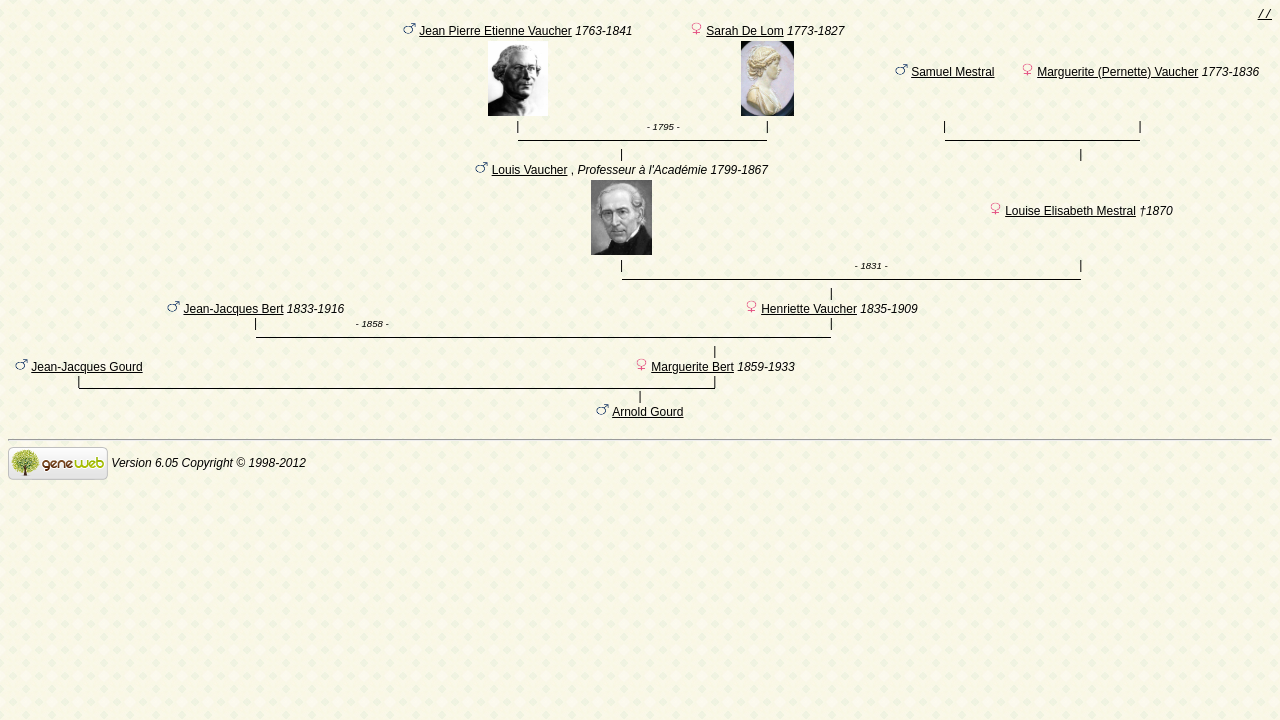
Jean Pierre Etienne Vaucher (495, 34)
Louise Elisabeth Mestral (1070, 223)
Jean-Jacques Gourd (86, 399)
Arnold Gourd (647, 447)
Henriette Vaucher (809, 331)
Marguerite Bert (692, 399)
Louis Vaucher (530, 182)
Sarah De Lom (744, 34)
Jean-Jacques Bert (233, 331)
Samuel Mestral (952, 75)
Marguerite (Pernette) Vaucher (1117, 75)
